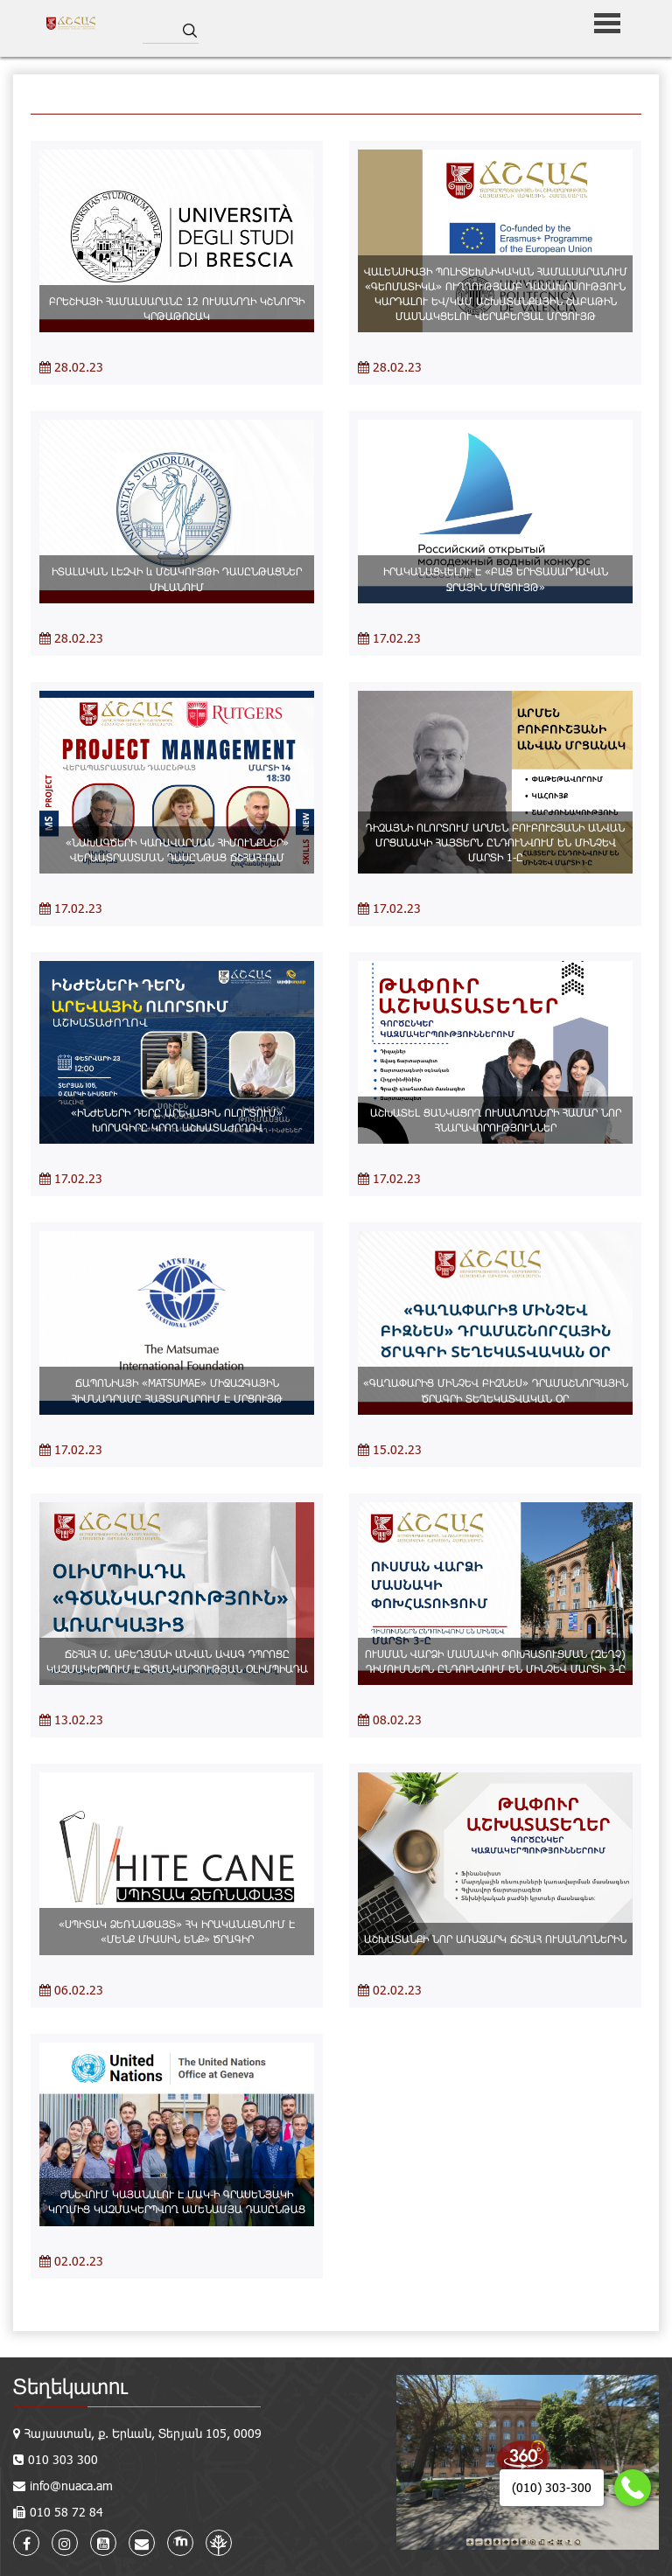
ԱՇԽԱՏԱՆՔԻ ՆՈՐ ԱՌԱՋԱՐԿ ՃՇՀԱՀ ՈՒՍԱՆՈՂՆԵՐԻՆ (495, 1938)
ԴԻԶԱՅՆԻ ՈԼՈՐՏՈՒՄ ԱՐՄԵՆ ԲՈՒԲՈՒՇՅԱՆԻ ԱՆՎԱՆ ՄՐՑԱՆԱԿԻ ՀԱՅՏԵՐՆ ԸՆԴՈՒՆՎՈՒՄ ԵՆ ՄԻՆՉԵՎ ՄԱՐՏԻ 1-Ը (495, 842)
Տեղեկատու (70, 2385)
